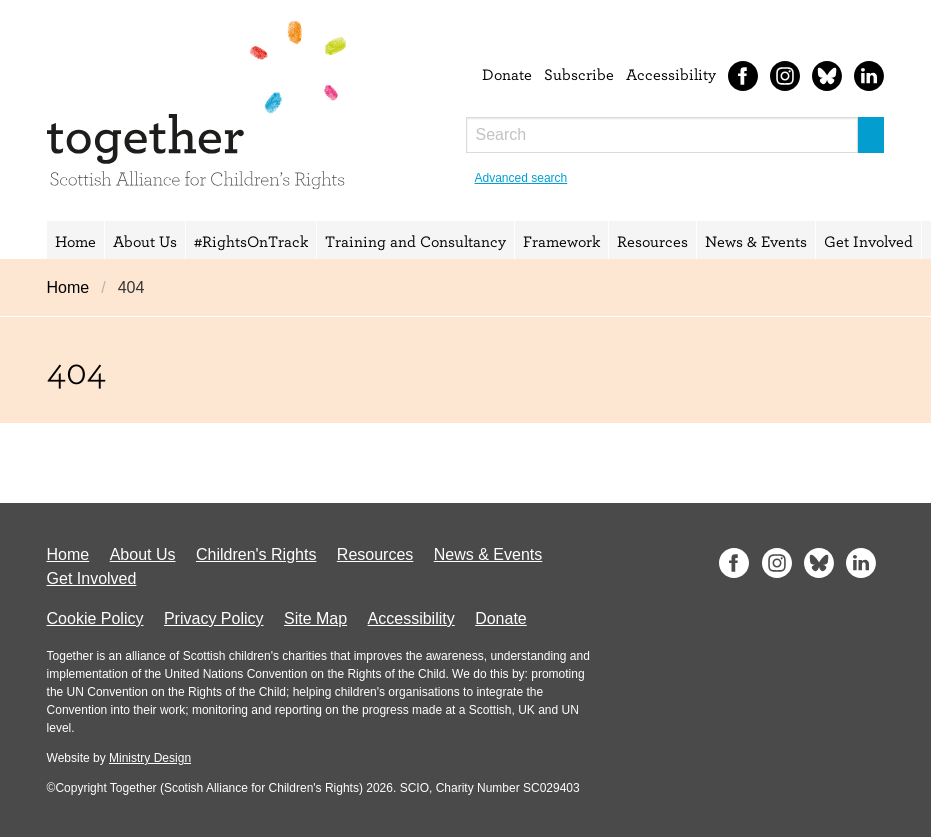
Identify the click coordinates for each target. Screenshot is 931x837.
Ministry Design (150, 758)
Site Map (315, 618)
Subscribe (579, 74)
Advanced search (521, 178)
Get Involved (868, 241)
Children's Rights (256, 554)
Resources (652, 241)
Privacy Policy (214, 618)
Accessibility (671, 74)
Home (75, 241)
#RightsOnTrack (251, 241)
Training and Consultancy (415, 241)
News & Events (756, 241)
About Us (145, 241)
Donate (507, 74)
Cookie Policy (95, 618)
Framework (561, 241)
